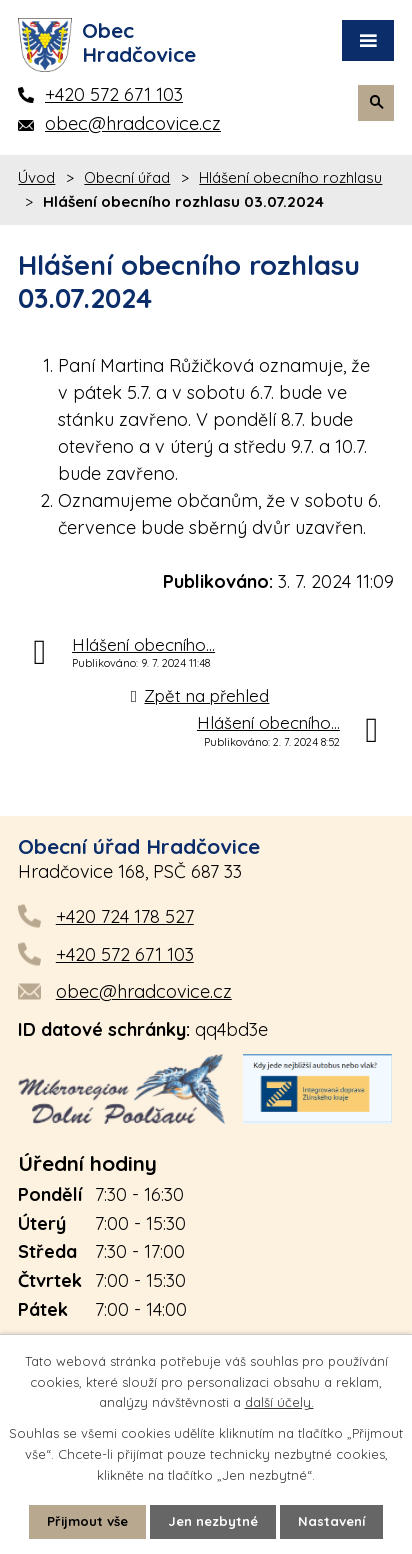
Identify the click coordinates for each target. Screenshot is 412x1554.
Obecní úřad (127, 177)
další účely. (279, 1403)
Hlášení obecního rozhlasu (290, 177)
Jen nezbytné (213, 1521)
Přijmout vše (87, 1521)
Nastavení (331, 1521)
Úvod (36, 177)
